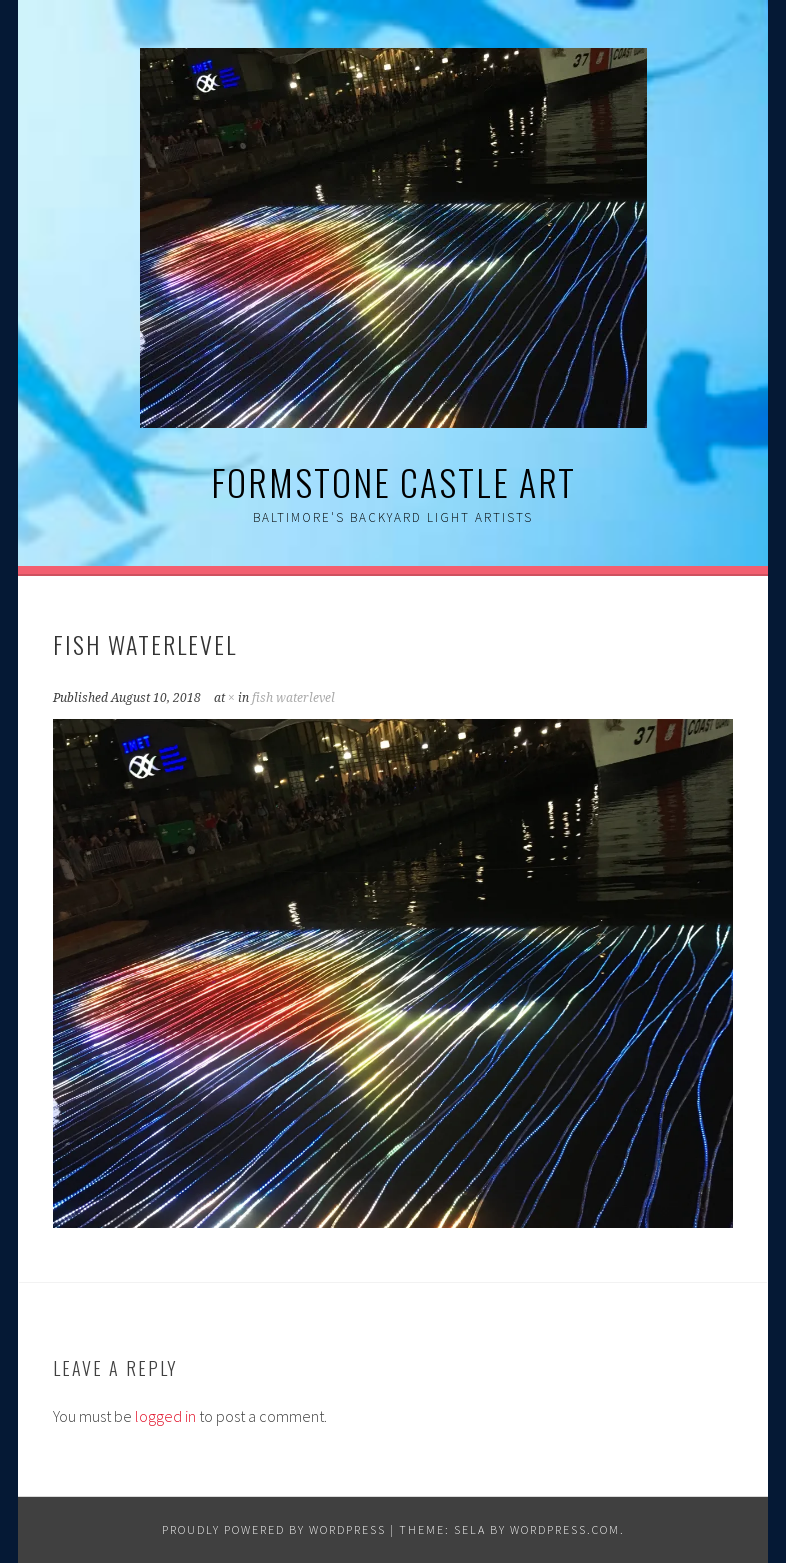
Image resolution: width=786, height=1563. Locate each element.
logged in (165, 1416)
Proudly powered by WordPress (274, 1529)
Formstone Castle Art (393, 481)
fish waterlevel (293, 698)
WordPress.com (565, 1529)
